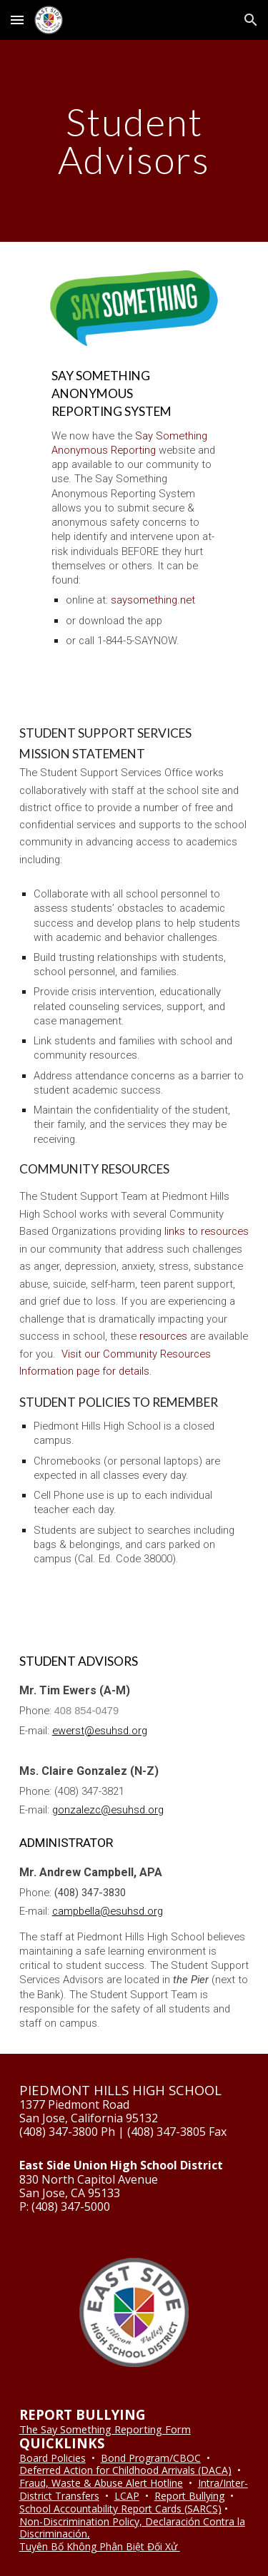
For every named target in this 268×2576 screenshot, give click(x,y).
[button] (17, 19)
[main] (134, 141)
